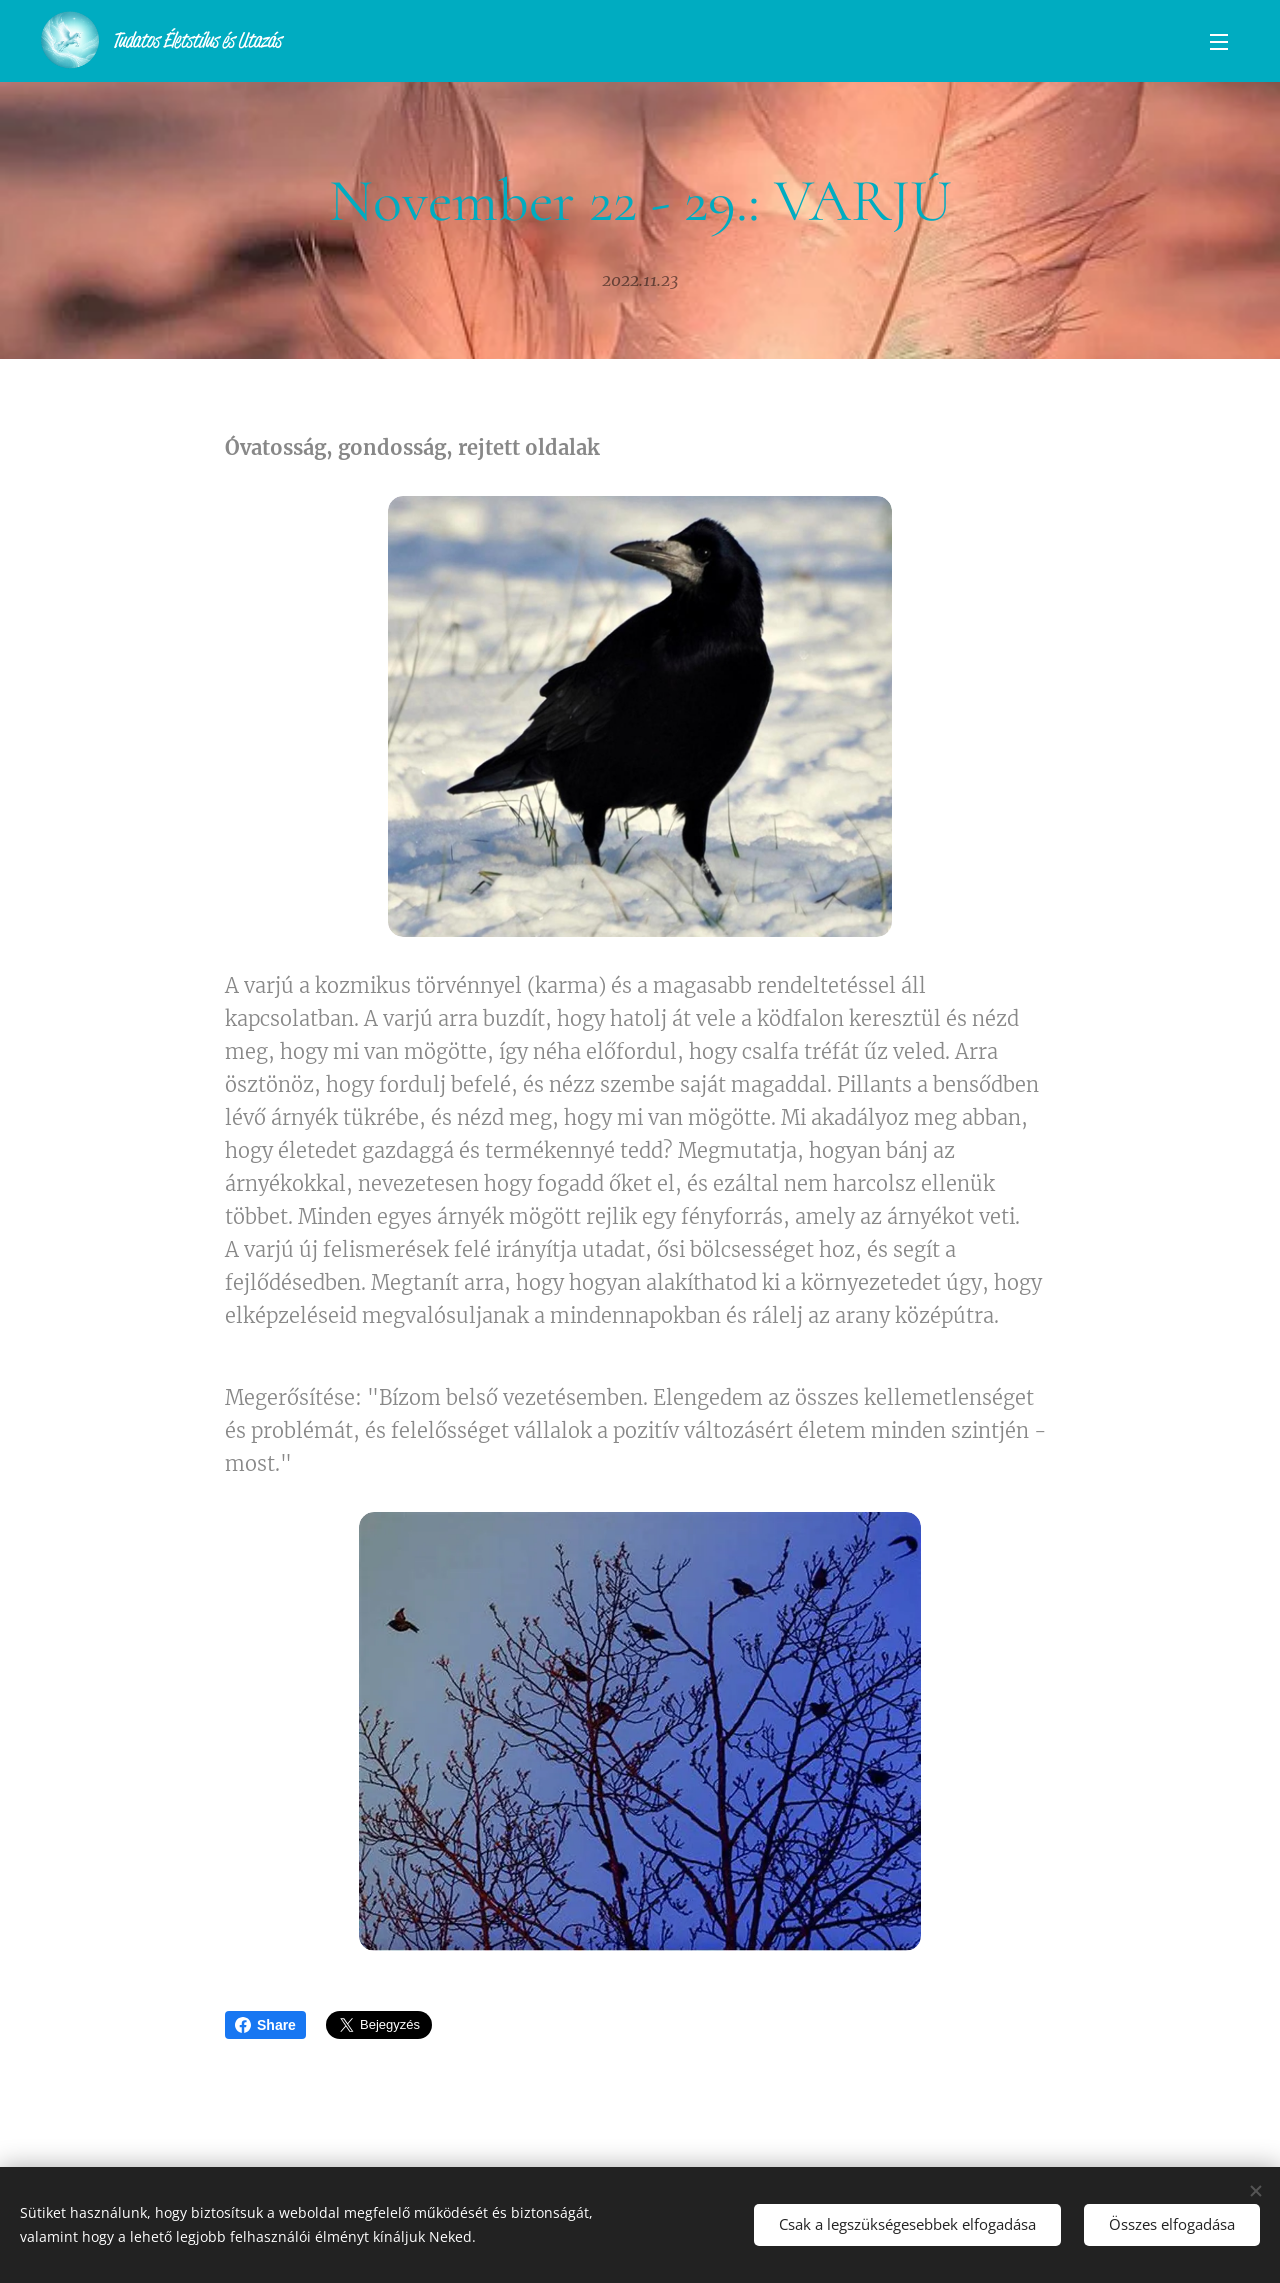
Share (265, 2025)
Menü (1219, 42)
